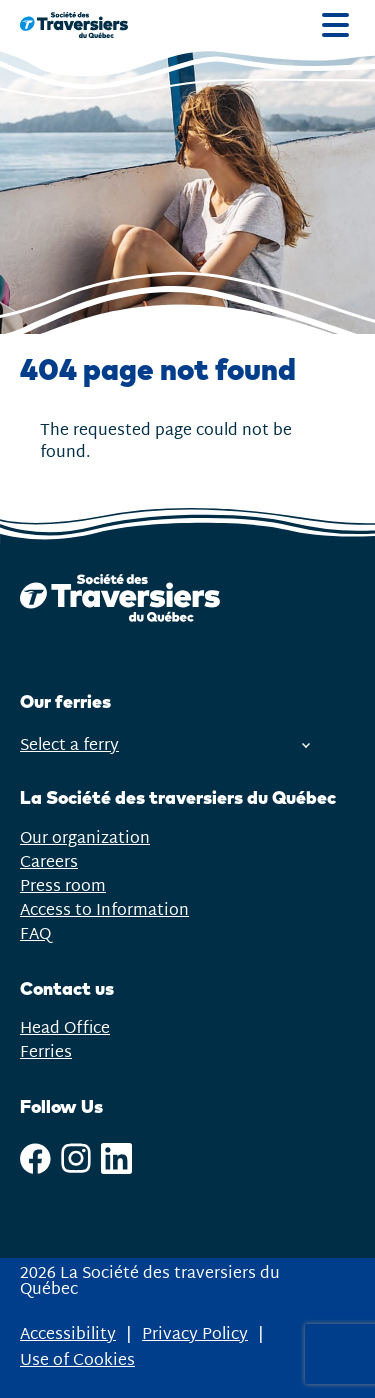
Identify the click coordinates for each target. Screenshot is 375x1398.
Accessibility (68, 1334)
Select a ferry (165, 745)
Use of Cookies (77, 1361)
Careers (49, 862)
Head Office (65, 1028)
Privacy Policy (195, 1334)
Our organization (85, 838)
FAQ (35, 934)
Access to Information (104, 910)
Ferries (46, 1052)
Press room (63, 886)
